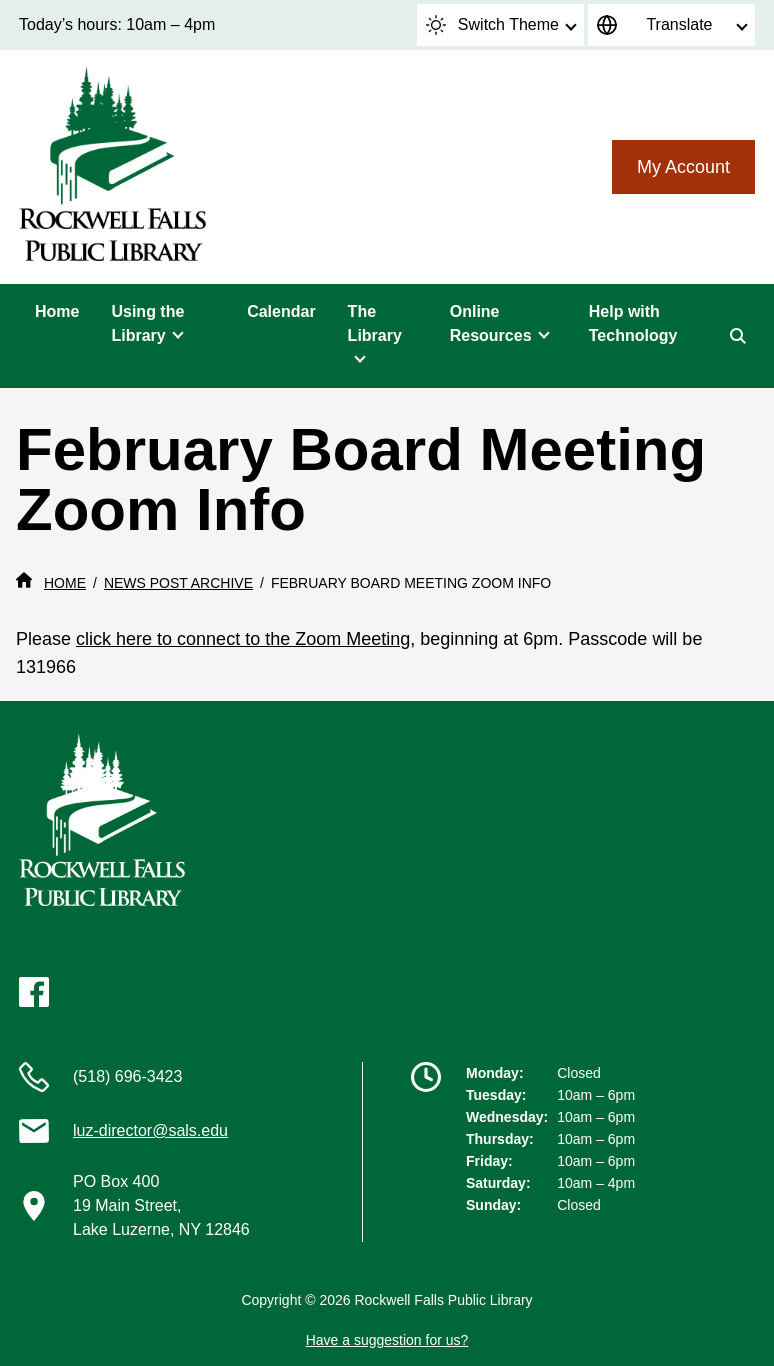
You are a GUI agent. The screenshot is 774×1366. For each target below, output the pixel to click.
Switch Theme (492, 25)
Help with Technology (633, 323)
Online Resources (491, 323)
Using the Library (147, 323)
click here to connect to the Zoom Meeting (243, 639)
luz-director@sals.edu (150, 1130)
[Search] (738, 336)
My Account (683, 167)
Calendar (281, 311)
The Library (375, 323)
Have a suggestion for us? (387, 1340)
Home (57, 311)
